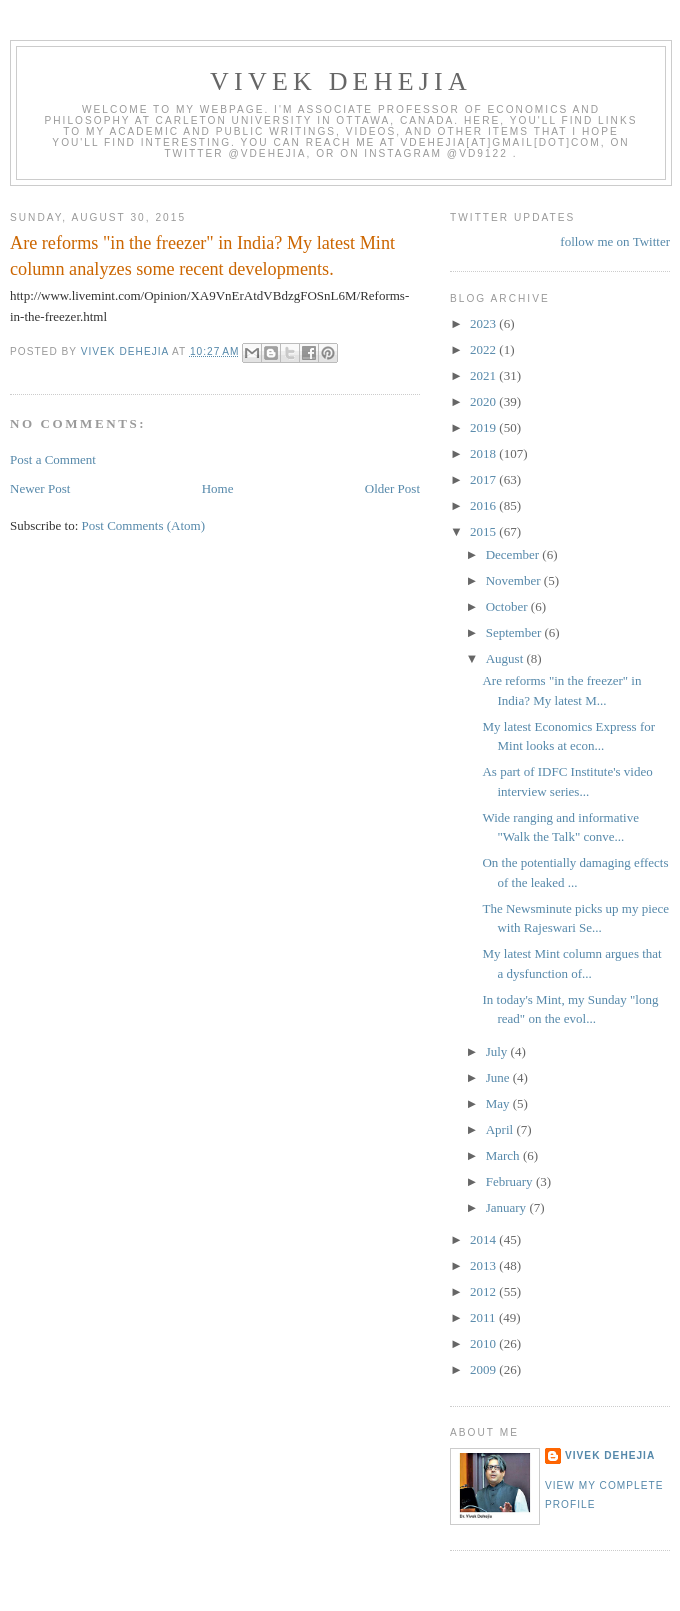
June (499, 1077)
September (515, 632)
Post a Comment (53, 459)
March (504, 1155)
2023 (484, 323)
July (498, 1051)
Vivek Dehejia (610, 1455)
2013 (484, 1265)
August (506, 658)
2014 (484, 1239)
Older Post (392, 488)
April (501, 1129)
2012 (484, 1291)
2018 (484, 453)
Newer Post (40, 488)
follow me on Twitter (615, 241)
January (508, 1207)
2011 (484, 1317)
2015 (484, 531)
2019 (484, 427)
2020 (484, 401)
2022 (484, 349)
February (511, 1181)
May (499, 1103)
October (508, 606)
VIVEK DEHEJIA (341, 81)
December (514, 554)
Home (218, 488)
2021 (484, 375)
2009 (484, 1369)
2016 (484, 505)
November (515, 580)
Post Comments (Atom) (144, 525)
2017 (484, 479)
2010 (484, 1343)
